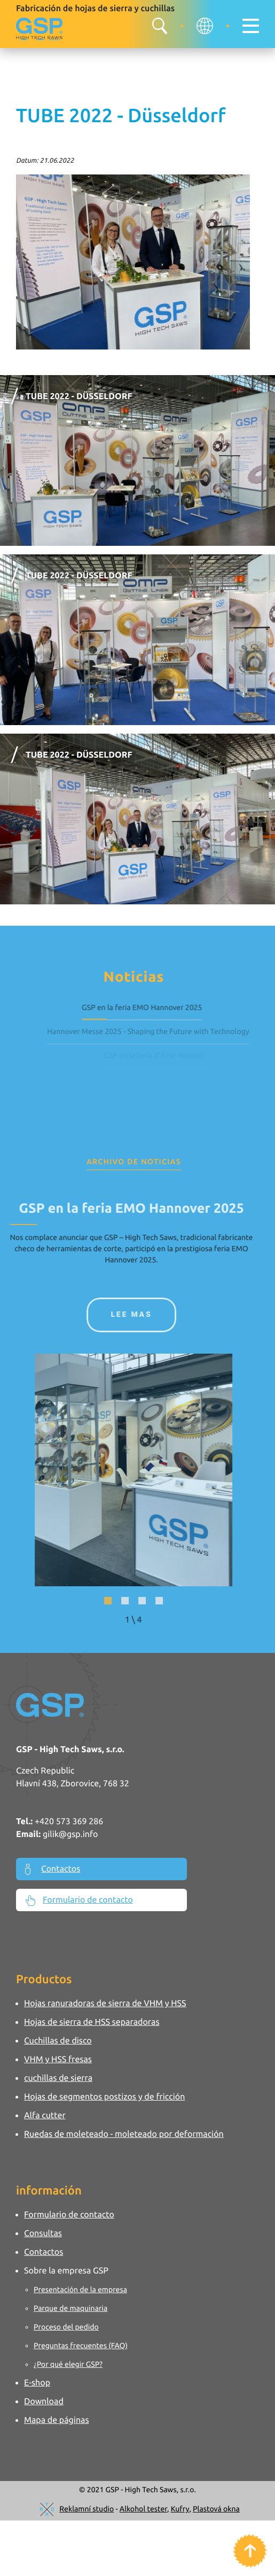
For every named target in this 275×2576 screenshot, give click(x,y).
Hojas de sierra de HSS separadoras (92, 2022)
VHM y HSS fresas (58, 2059)
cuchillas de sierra (58, 2078)
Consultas (43, 2233)
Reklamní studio (86, 2509)
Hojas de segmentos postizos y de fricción (104, 2097)
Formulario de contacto (79, 1900)
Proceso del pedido (66, 2327)
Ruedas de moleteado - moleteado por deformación (124, 2134)
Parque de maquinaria (70, 2308)
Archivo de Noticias (134, 1161)
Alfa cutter (45, 2115)
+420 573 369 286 (69, 1821)
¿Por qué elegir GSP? (68, 2364)
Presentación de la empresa (80, 2289)
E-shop (37, 2383)
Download (44, 2401)
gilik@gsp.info (70, 1834)
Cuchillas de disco (58, 2041)
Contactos (52, 1869)
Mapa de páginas (56, 2420)
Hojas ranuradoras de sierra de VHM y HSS (105, 2003)
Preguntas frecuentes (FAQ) (81, 2345)
